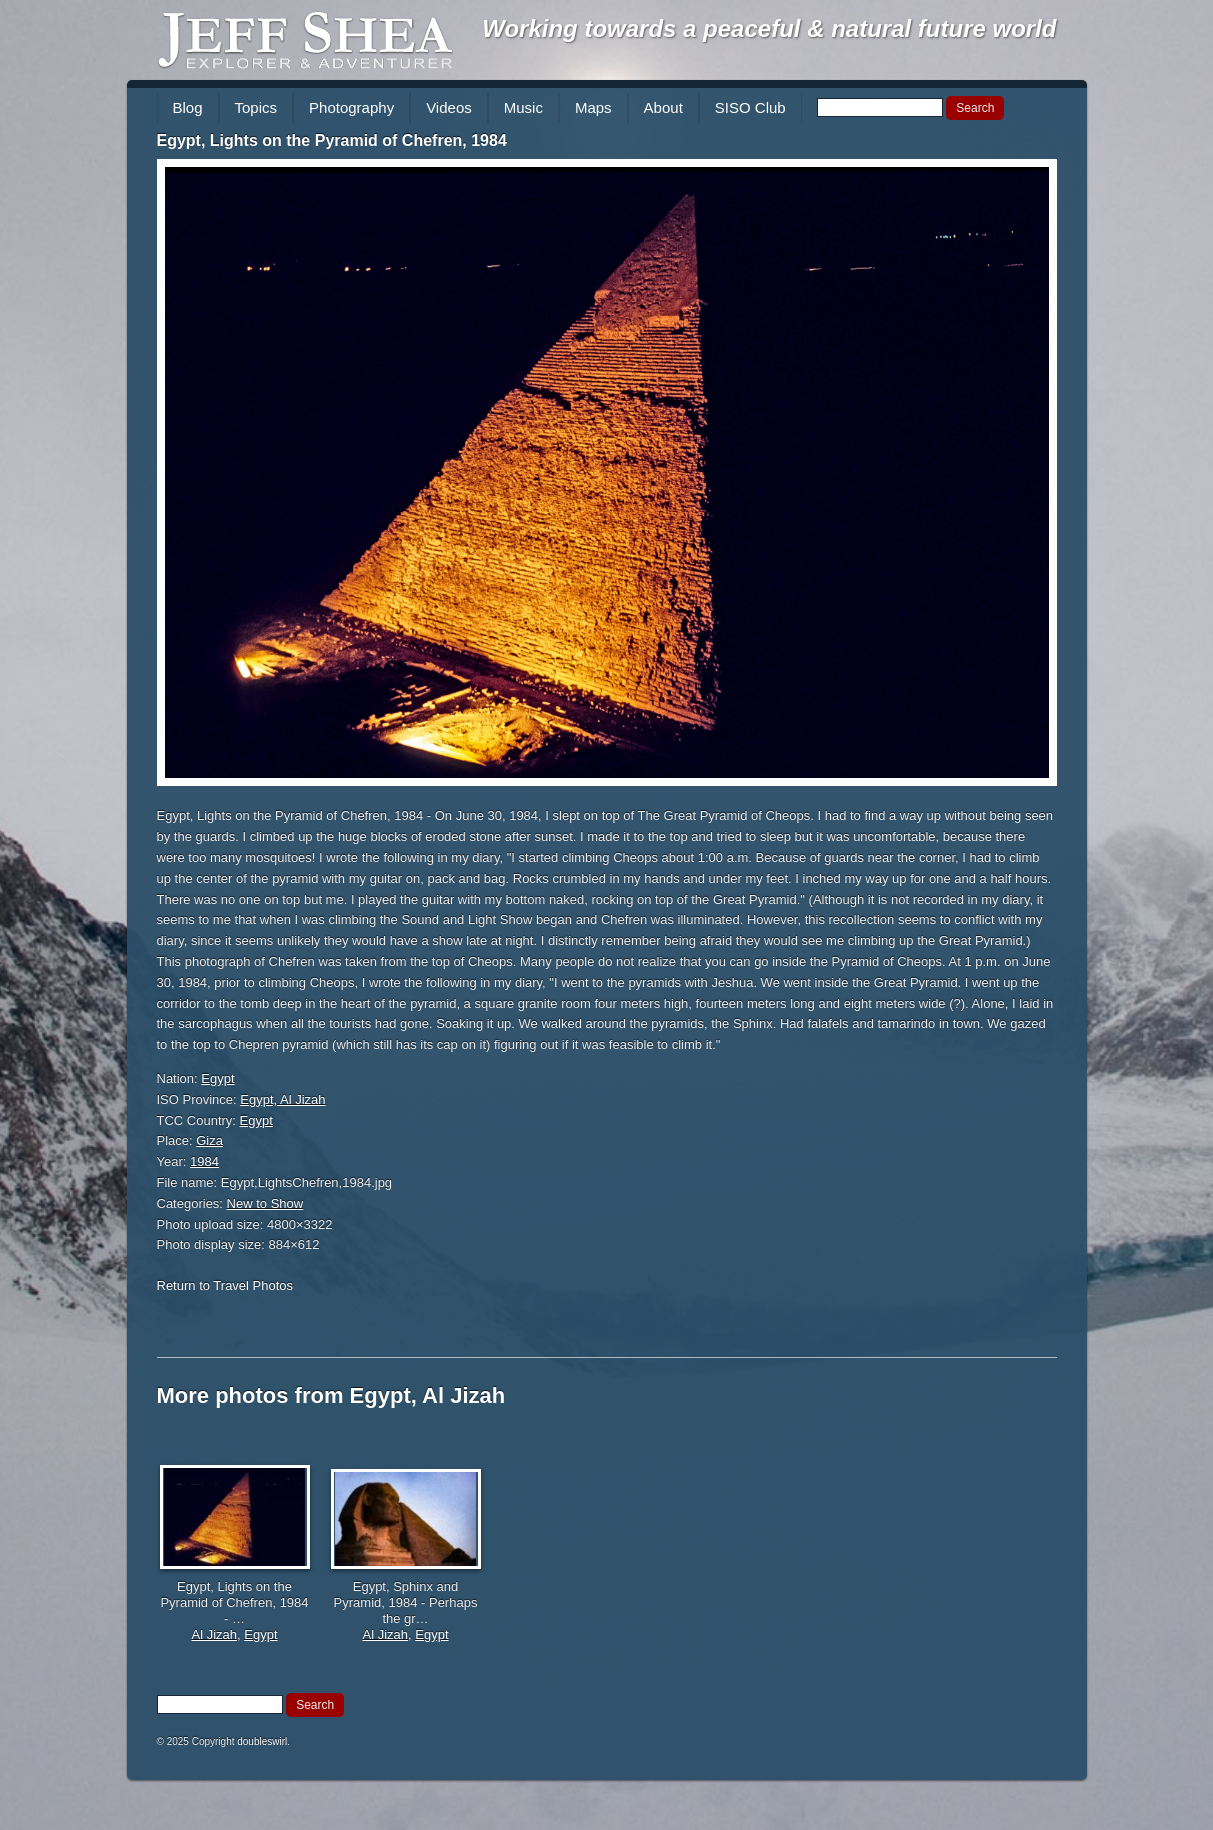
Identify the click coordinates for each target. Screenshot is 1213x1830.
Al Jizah (214, 1634)
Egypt (217, 1078)
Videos (449, 107)
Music (523, 107)
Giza (209, 1140)
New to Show (265, 1203)
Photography (351, 107)
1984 (204, 1161)
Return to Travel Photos (225, 1285)
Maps (593, 107)
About (663, 107)
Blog (188, 107)
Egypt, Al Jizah (282, 1099)
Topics (256, 107)
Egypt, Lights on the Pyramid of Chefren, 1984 (332, 140)
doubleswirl (262, 1741)
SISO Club (750, 107)
